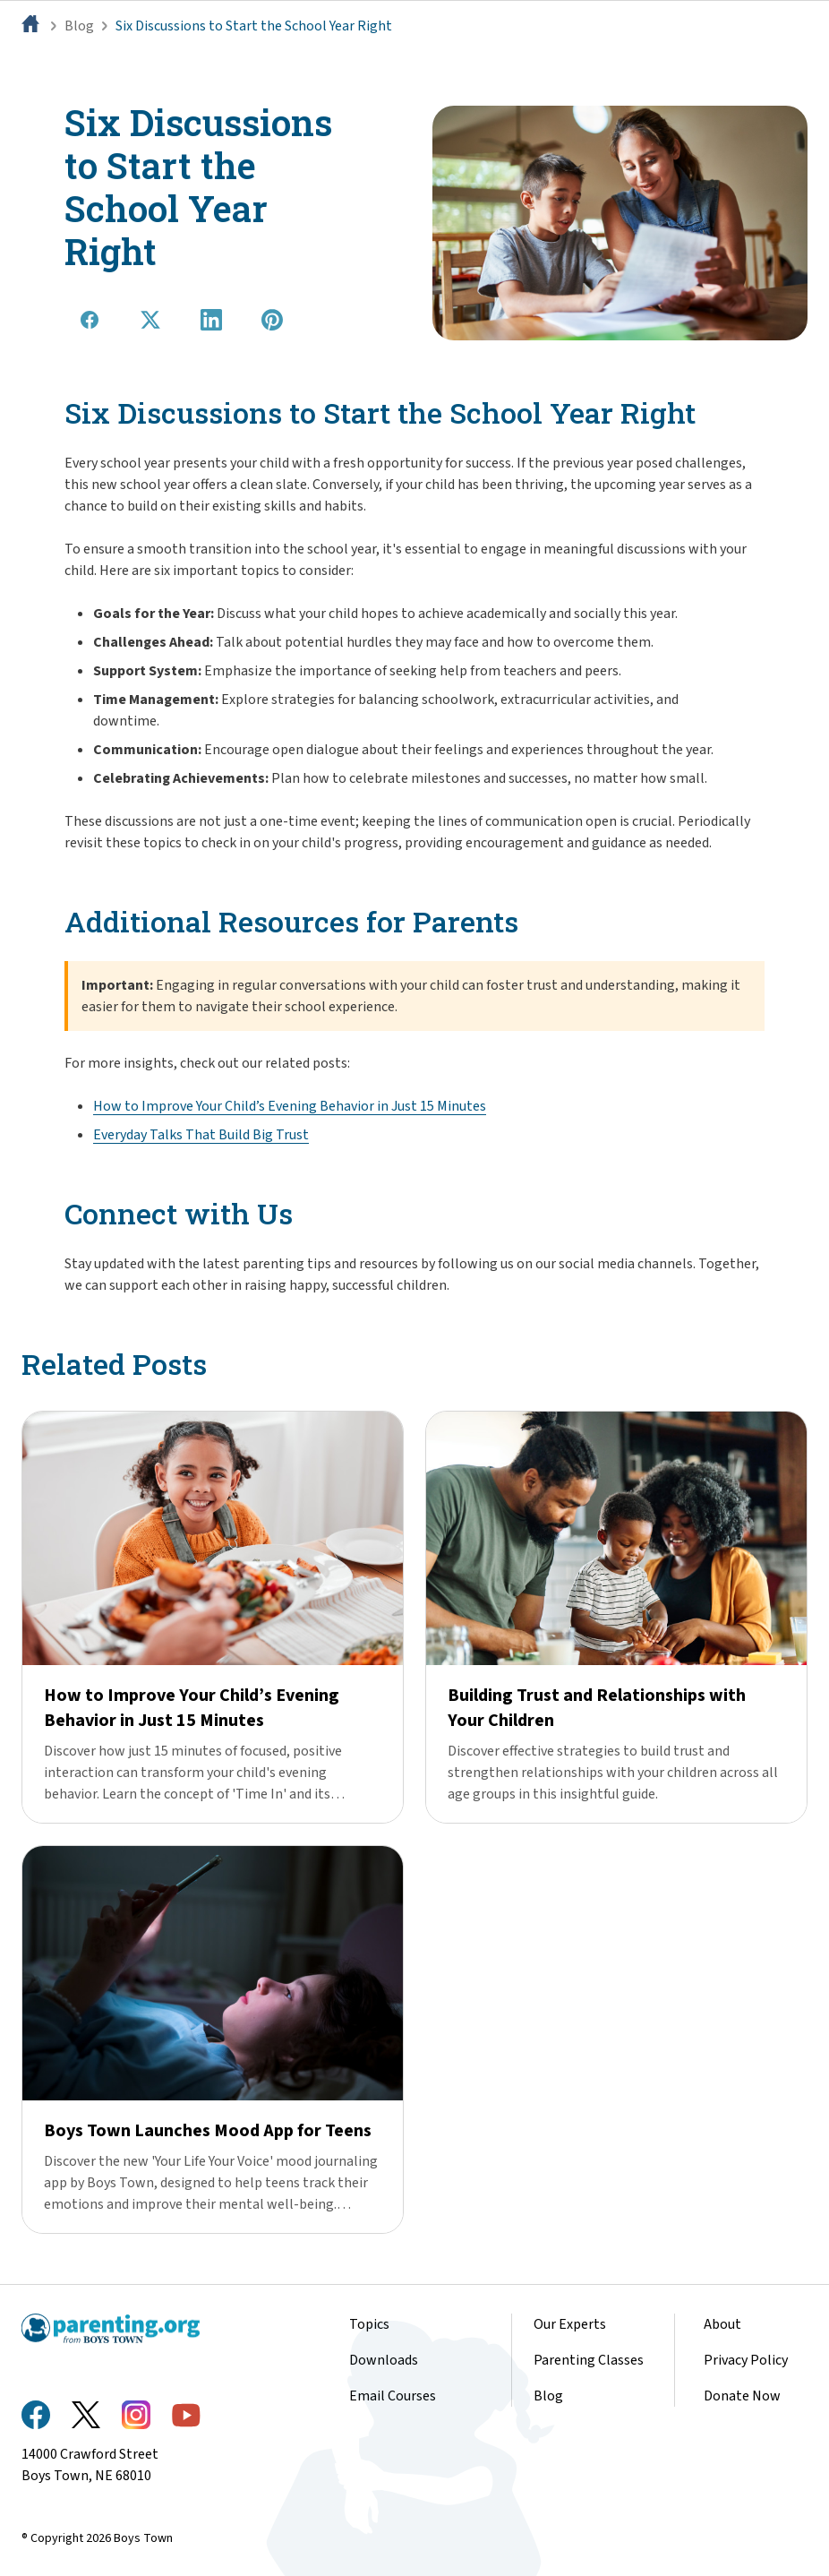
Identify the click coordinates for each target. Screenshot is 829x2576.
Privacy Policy (746, 2360)
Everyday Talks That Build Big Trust (201, 1135)
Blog (79, 26)
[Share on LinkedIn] (211, 320)
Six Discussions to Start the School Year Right (253, 26)
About (722, 2324)
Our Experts (570, 2324)
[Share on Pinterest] (272, 320)
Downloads (383, 2360)
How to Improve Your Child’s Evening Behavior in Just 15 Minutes (289, 1106)
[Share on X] (150, 320)
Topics (369, 2324)
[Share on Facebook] (89, 320)
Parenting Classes (589, 2360)
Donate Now (742, 2396)
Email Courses (392, 2396)
